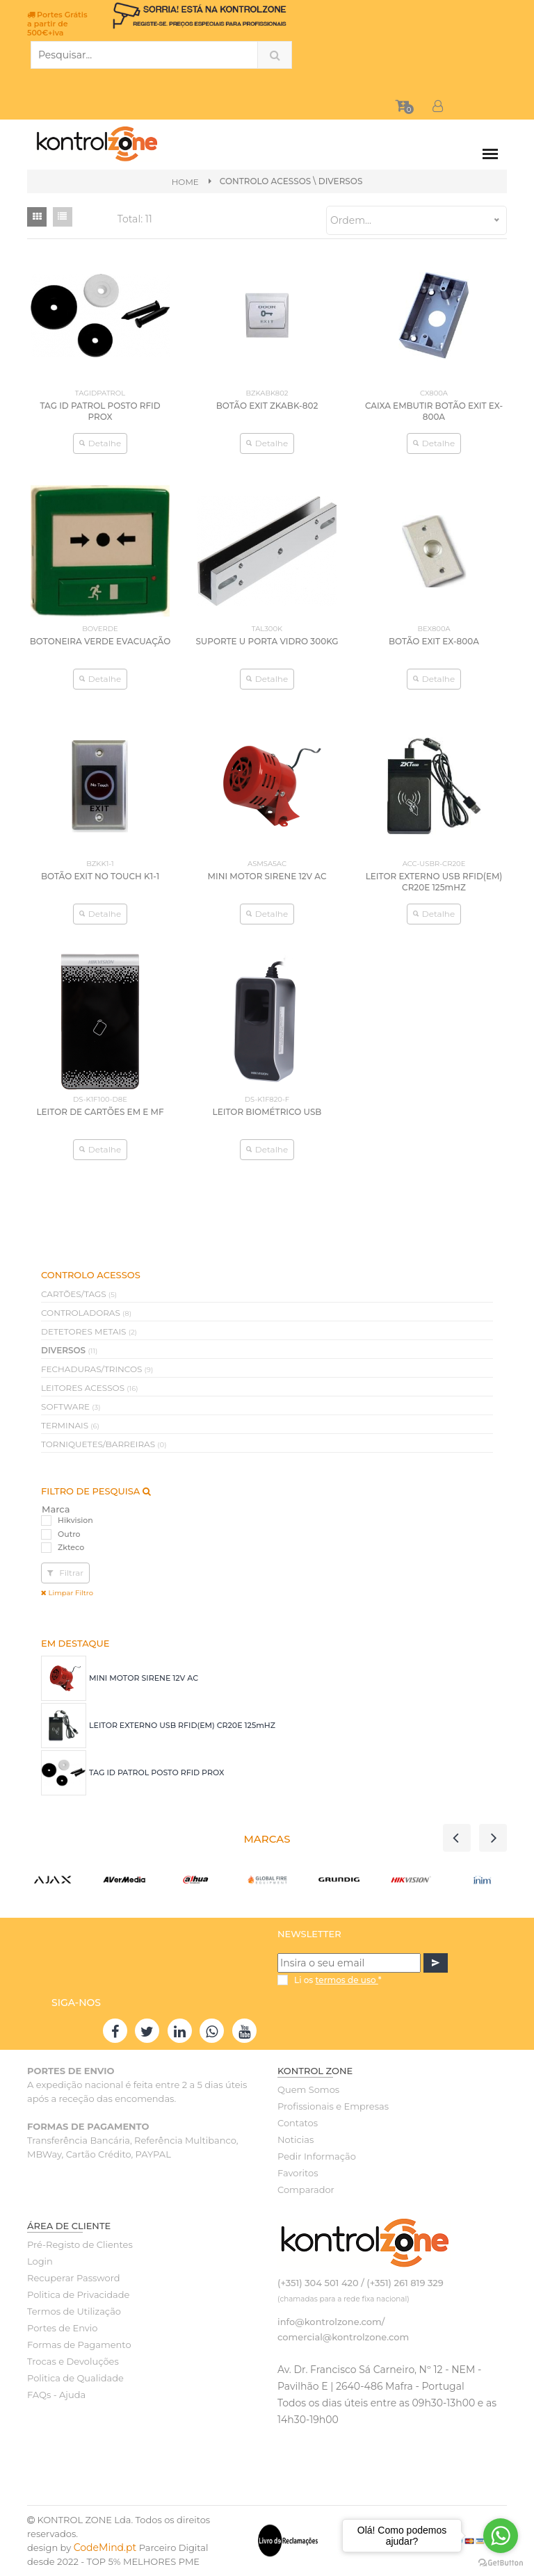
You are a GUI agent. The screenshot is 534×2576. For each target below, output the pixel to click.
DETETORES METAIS (89, 1332)
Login (40, 2261)
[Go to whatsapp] (500, 2535)
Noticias (295, 2140)
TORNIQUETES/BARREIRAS (103, 1445)
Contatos (297, 2123)
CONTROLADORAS (86, 1313)
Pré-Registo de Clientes (80, 2245)
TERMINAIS (70, 1426)
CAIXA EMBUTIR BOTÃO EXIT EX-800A (434, 411)
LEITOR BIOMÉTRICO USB (266, 1112)
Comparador (305, 2190)
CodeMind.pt (105, 2548)
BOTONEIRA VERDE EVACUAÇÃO (100, 641)
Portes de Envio (62, 2328)
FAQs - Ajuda (56, 2395)
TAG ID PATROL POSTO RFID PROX (156, 1774)
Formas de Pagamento (79, 2345)
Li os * (338, 1980)
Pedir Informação (316, 2156)
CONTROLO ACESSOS (266, 181)
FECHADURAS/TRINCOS (97, 1369)
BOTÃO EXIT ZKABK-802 (267, 405)
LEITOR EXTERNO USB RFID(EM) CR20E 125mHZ (182, 1726)
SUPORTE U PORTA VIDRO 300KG (267, 641)
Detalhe (100, 443)
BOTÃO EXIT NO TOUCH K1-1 (100, 877)
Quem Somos (308, 2090)
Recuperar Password (73, 2278)
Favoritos (297, 2173)
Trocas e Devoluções (73, 2361)
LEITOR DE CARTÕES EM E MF (100, 1112)
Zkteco (71, 1548)
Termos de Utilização (74, 2311)
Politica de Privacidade (78, 2295)
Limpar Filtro (67, 1593)
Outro (69, 1535)
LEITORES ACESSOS (89, 1388)
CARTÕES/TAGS (79, 1294)
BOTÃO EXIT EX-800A (434, 641)
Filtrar (65, 1573)
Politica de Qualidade (75, 2378)
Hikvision (75, 1521)
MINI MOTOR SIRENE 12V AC (143, 1679)
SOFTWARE (71, 1407)
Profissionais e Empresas (333, 2106)
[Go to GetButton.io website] (500, 2562)
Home (184, 182)
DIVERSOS (69, 1351)
